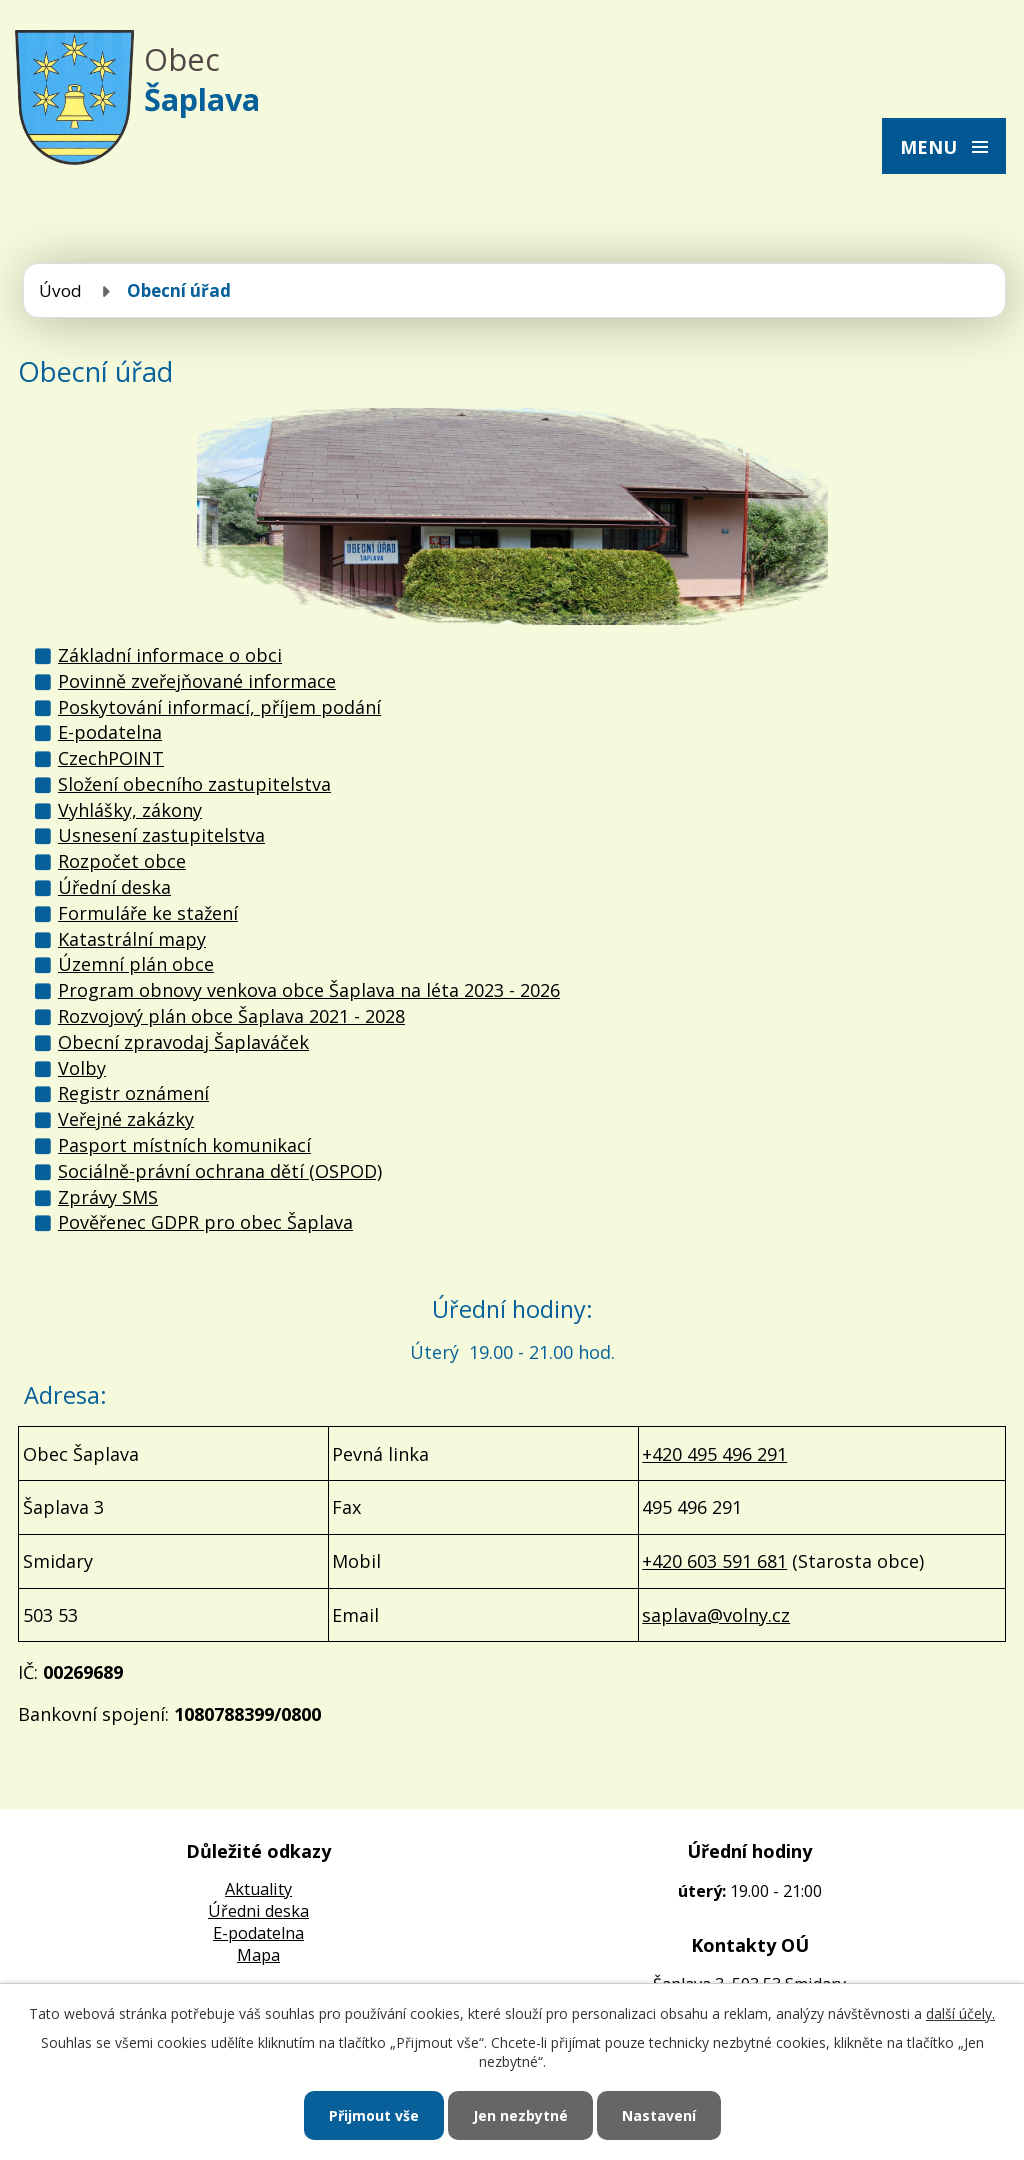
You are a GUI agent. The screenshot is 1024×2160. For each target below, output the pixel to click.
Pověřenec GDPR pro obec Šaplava (205, 1222)
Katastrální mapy (132, 939)
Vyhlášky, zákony (130, 810)
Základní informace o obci (170, 655)
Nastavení (659, 2115)
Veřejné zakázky (126, 1119)
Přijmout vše (374, 2115)
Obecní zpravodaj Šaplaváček (183, 1042)
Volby (82, 1068)
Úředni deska (258, 1911)
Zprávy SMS (108, 1197)
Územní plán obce (136, 964)
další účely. (960, 2013)
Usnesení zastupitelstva (161, 835)
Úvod (60, 290)
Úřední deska (114, 887)
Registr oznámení (133, 1093)
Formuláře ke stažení (148, 913)
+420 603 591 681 (714, 1561)
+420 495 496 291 (714, 1454)
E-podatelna (110, 732)
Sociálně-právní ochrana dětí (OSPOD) (220, 1171)
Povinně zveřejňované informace (197, 681)
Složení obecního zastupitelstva (194, 784)
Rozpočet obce (122, 861)
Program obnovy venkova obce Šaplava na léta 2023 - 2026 (309, 990)
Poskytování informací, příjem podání (219, 707)
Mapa (258, 1955)
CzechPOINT (111, 758)
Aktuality (258, 1889)
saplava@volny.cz (716, 1615)
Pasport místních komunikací (184, 1145)
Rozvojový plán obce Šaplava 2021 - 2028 (231, 1016)
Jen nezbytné (520, 2115)
